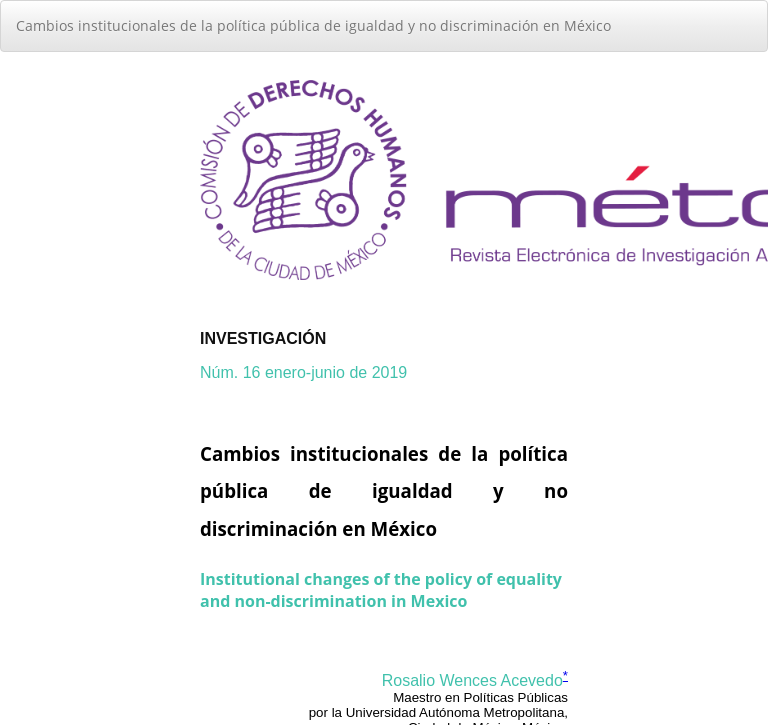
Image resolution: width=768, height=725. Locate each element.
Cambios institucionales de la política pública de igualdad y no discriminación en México (313, 25)
